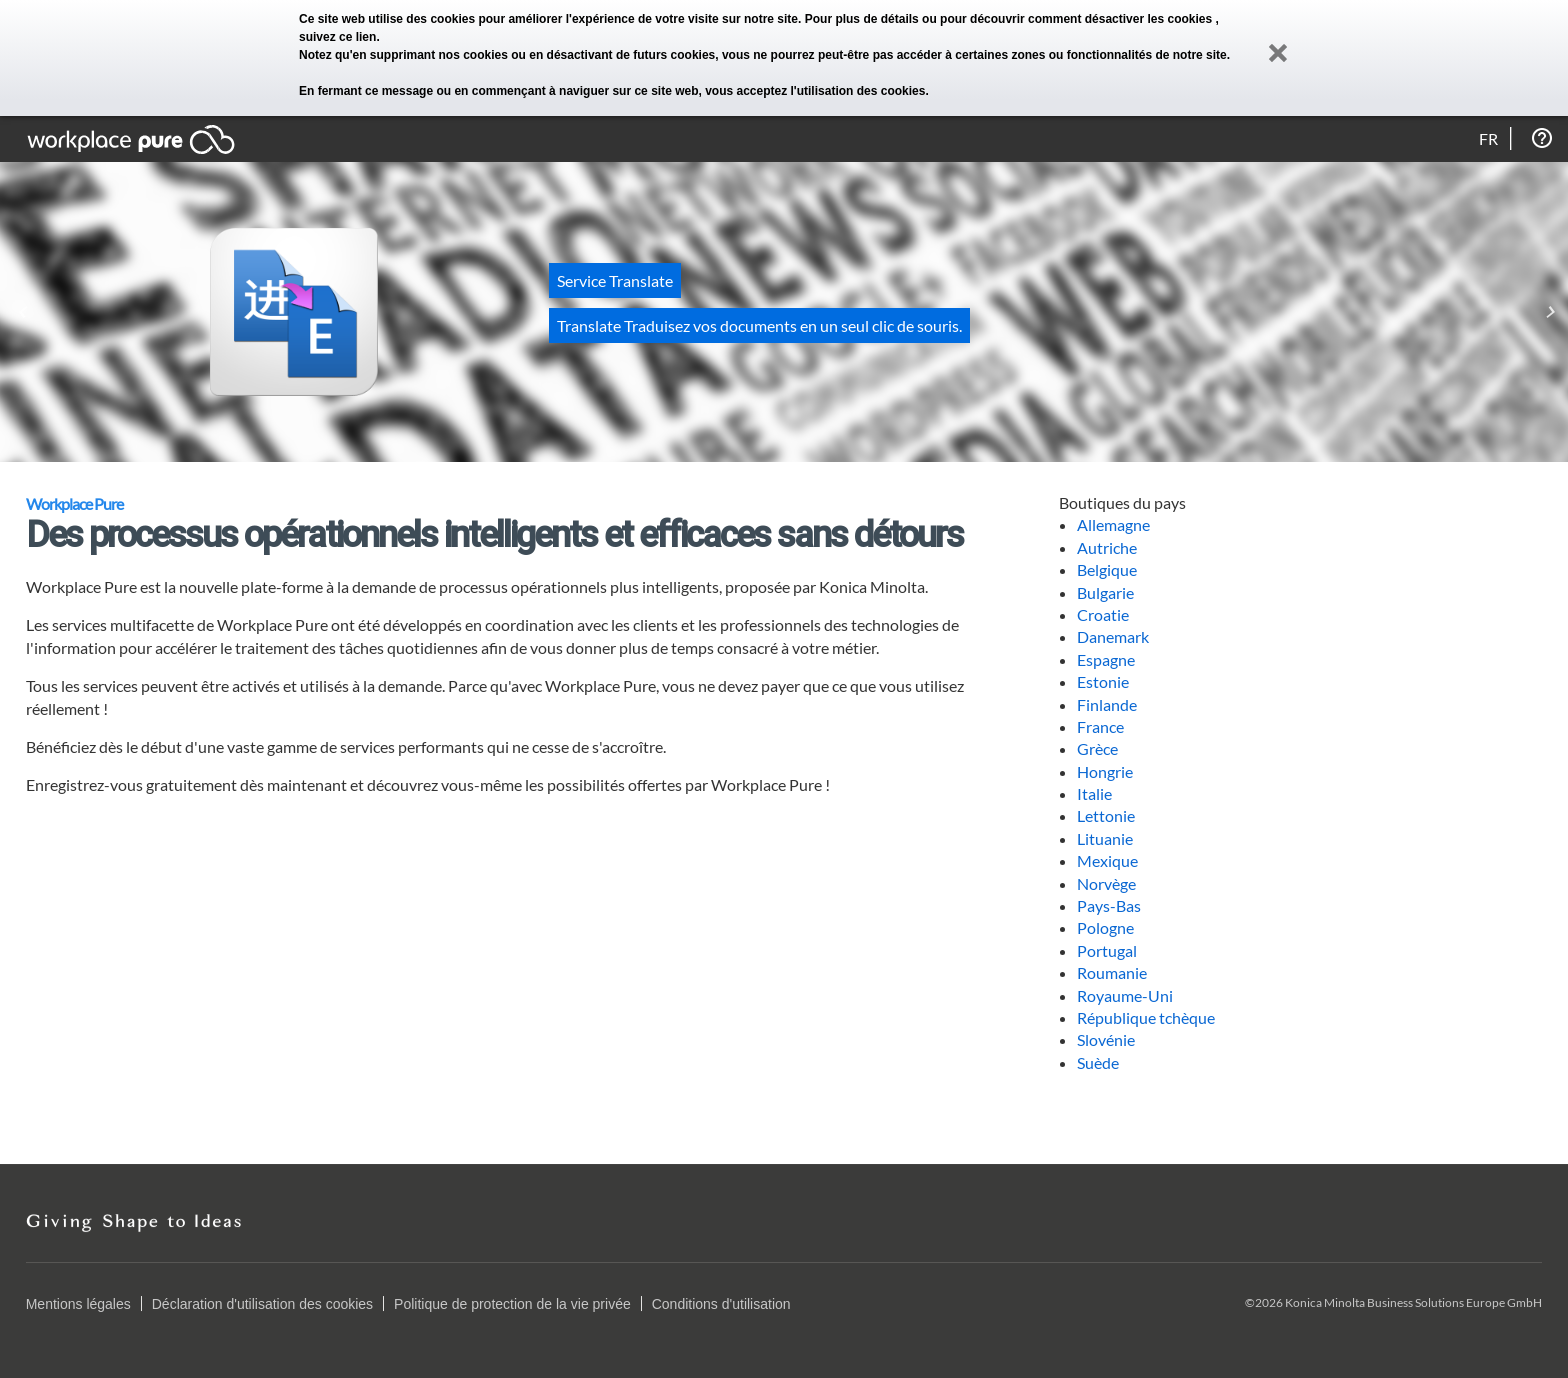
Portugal (1107, 950)
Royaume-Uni (1125, 995)
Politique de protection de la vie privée (512, 1304)
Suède (1098, 1062)
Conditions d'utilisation (721, 1304)
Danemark (1113, 636)
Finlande (1107, 704)
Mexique (1107, 860)
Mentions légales (78, 1304)
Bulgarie (1105, 592)
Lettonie (1106, 815)
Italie (1094, 793)
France (1100, 726)
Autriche (1107, 547)
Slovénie (1106, 1039)
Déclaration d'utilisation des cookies (262, 1304)
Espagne (1106, 659)
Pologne (1105, 927)
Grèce (1097, 748)
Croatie (1103, 614)
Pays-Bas (1109, 905)
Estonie (1103, 681)
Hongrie (1105, 771)
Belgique (1107, 569)
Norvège (1106, 883)
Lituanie (1105, 838)
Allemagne (1113, 524)
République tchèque (1146, 1017)
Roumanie (1112, 972)
